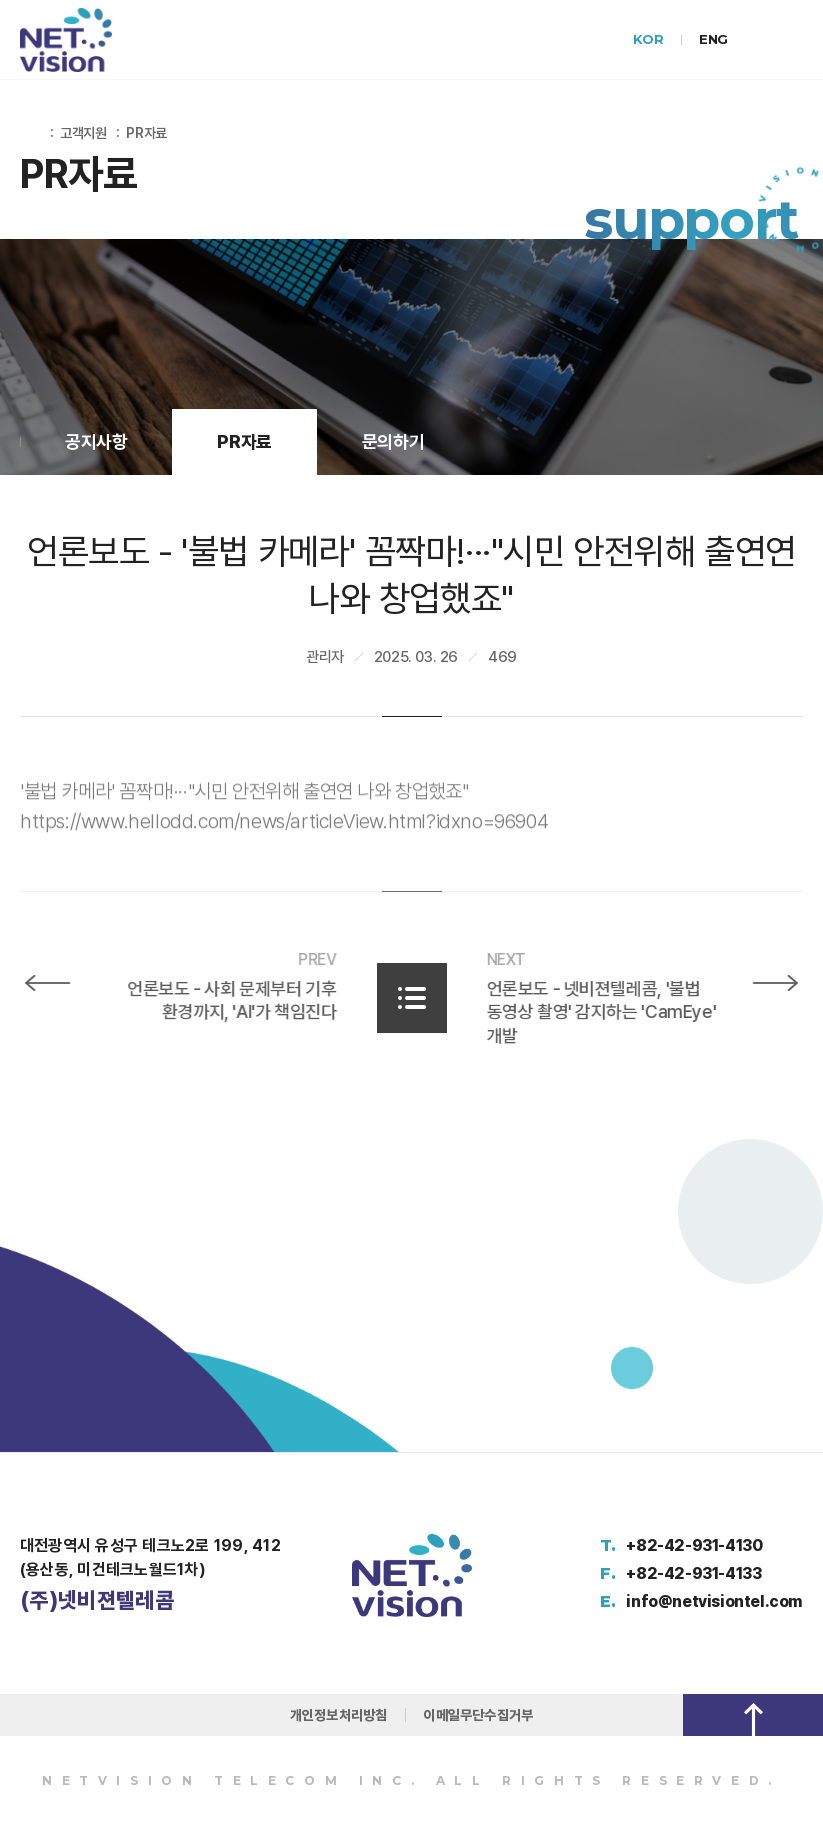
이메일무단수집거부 (478, 1715)
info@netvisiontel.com (714, 1601)
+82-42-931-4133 (693, 1573)
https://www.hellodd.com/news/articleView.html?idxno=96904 (284, 836)
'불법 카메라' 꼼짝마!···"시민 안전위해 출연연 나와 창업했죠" (244, 806)
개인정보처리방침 (339, 1715)
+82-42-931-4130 (694, 1545)
